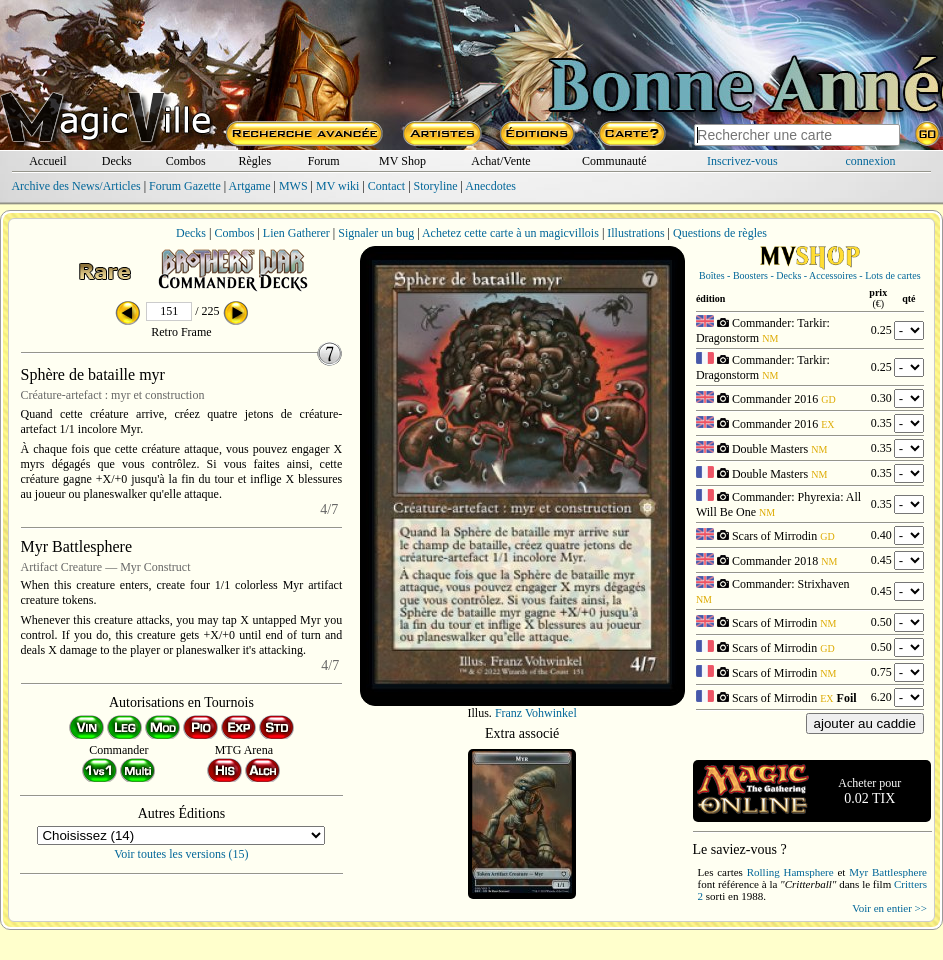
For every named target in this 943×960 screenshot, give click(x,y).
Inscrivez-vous (742, 161)
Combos (186, 161)
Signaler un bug (376, 233)
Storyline (436, 186)
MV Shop (402, 161)
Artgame (250, 186)
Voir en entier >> (889, 908)
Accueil (47, 161)
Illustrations (635, 233)
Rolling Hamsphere (790, 872)
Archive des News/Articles (75, 186)
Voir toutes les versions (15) (181, 854)
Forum (324, 161)
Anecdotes (490, 186)
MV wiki (337, 186)
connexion (871, 161)
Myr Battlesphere (888, 872)
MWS (293, 186)
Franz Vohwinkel (536, 713)
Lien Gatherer (296, 233)
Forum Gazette (185, 186)
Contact (386, 186)
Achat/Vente (500, 161)
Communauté (614, 161)
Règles (254, 161)
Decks (117, 161)
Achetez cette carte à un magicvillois (510, 233)
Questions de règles (720, 233)
